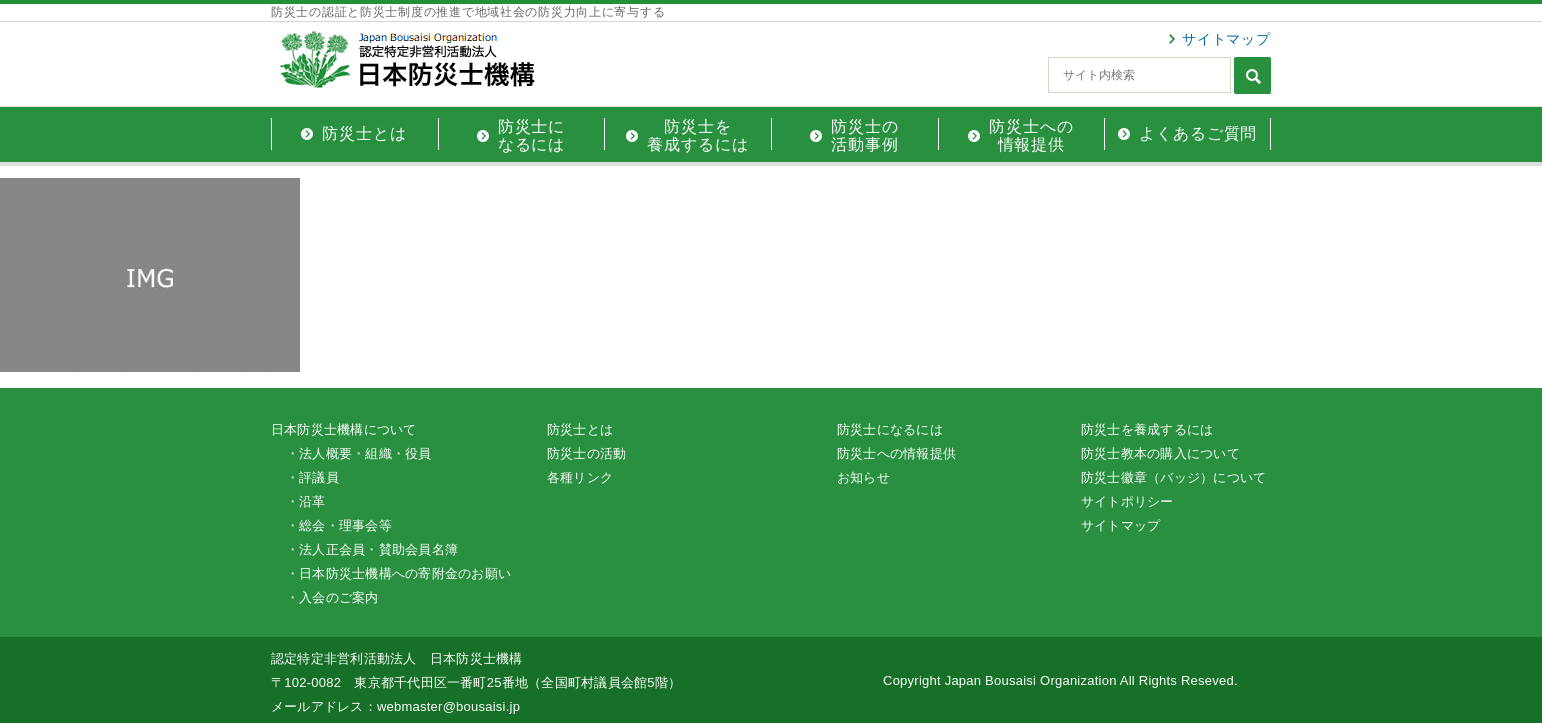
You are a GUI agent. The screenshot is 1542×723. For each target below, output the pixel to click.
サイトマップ (1226, 39)
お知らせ (863, 477)
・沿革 (306, 501)
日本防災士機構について (344, 429)
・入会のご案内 (332, 597)
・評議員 (312, 477)
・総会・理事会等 (339, 525)
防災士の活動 (586, 453)
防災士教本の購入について (1160, 453)
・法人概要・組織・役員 (359, 453)
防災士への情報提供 (896, 453)
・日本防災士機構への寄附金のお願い (398, 573)
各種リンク (580, 477)
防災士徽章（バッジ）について (1173, 477)
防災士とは (580, 429)
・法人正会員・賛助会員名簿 (372, 549)
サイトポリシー (1127, 501)
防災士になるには (890, 429)
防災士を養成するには (1147, 429)
